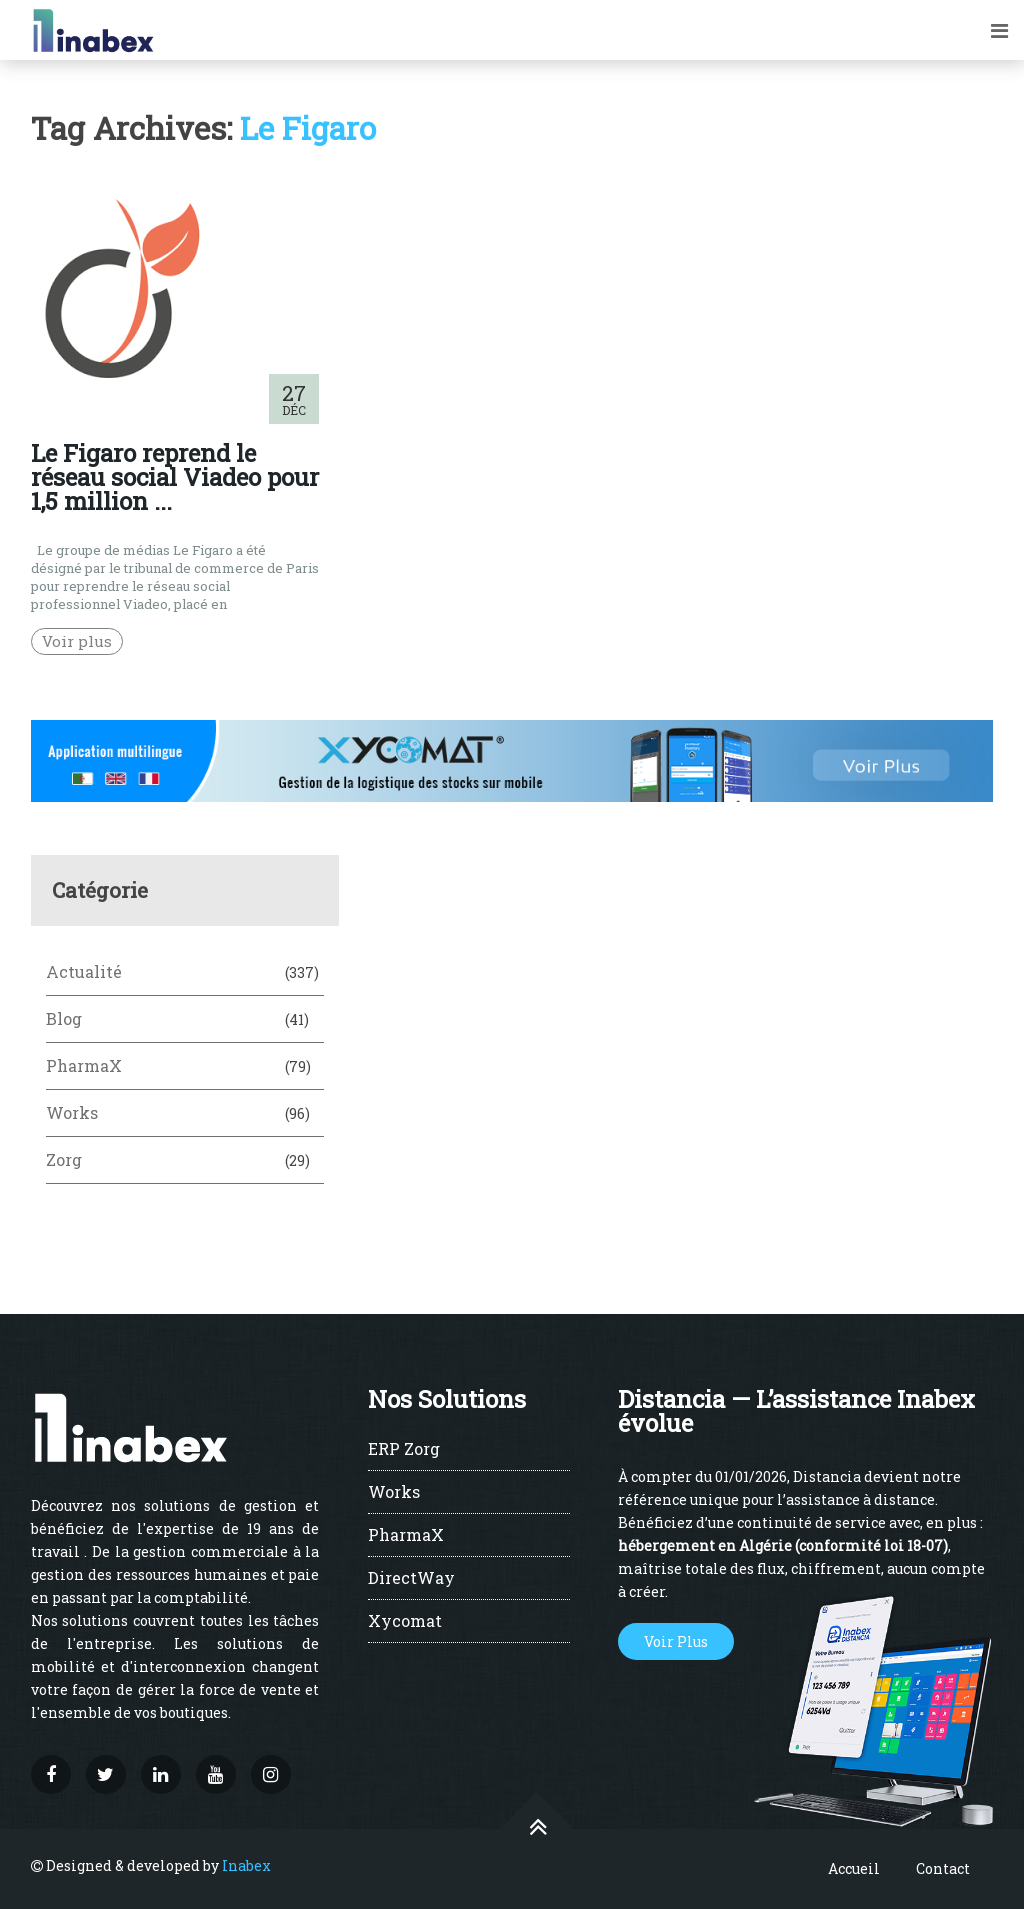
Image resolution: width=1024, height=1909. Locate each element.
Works (72, 1112)
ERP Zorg (404, 1450)
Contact (943, 1868)
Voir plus (77, 641)
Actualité (84, 971)
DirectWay (411, 1579)
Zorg (64, 1159)
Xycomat (405, 1622)
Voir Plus (676, 1641)
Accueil (854, 1868)
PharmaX (84, 1065)
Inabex (246, 1865)
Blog (64, 1018)
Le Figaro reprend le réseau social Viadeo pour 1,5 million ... (175, 477)
